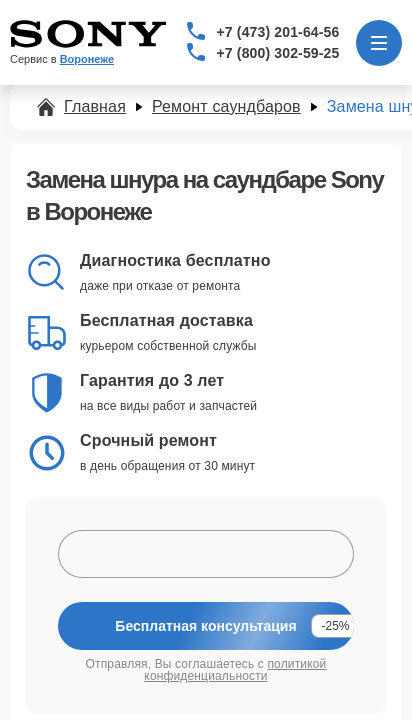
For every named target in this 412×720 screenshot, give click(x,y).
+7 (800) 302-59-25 (278, 53)
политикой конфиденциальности (235, 670)
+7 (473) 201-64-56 (278, 32)
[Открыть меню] (379, 43)
